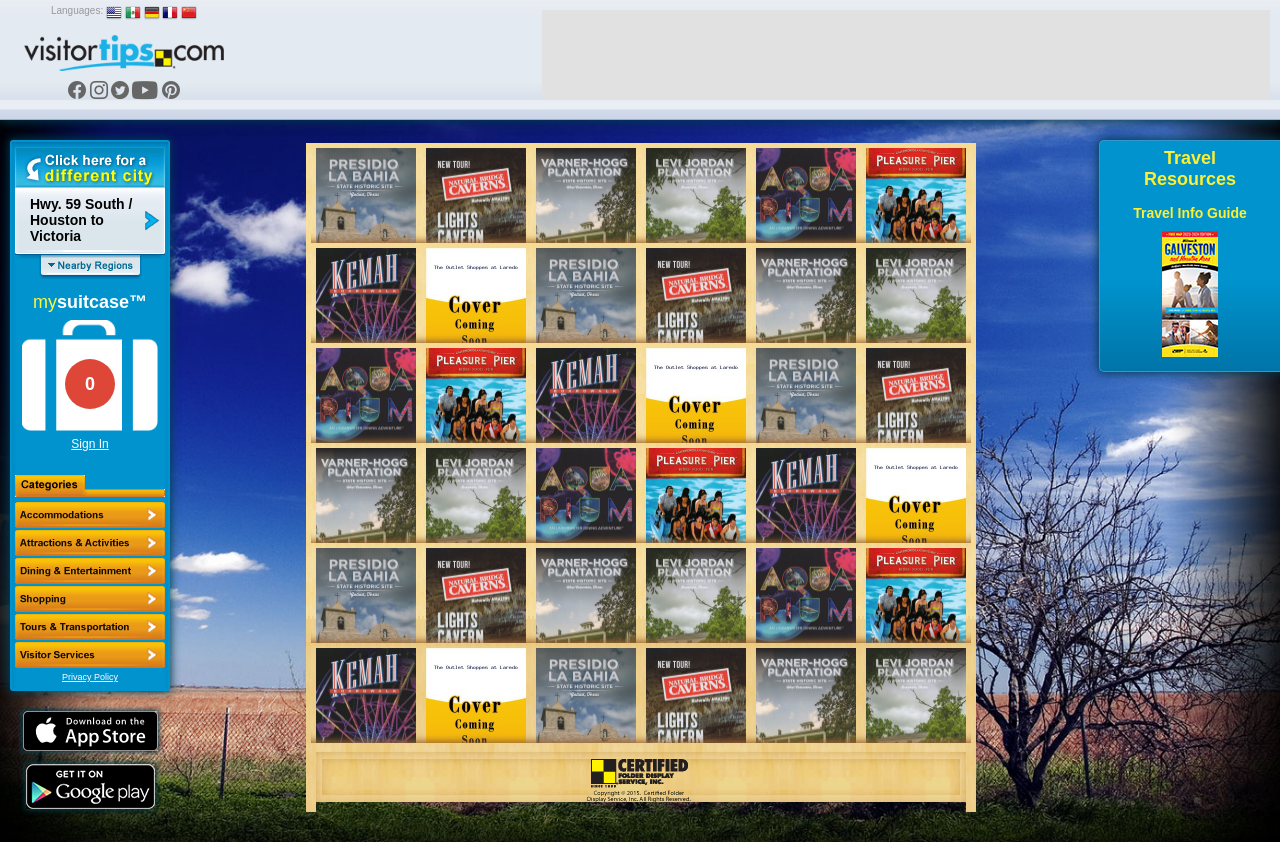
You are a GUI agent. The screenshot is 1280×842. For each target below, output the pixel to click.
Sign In (89, 444)
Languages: (77, 10)
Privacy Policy (90, 677)
